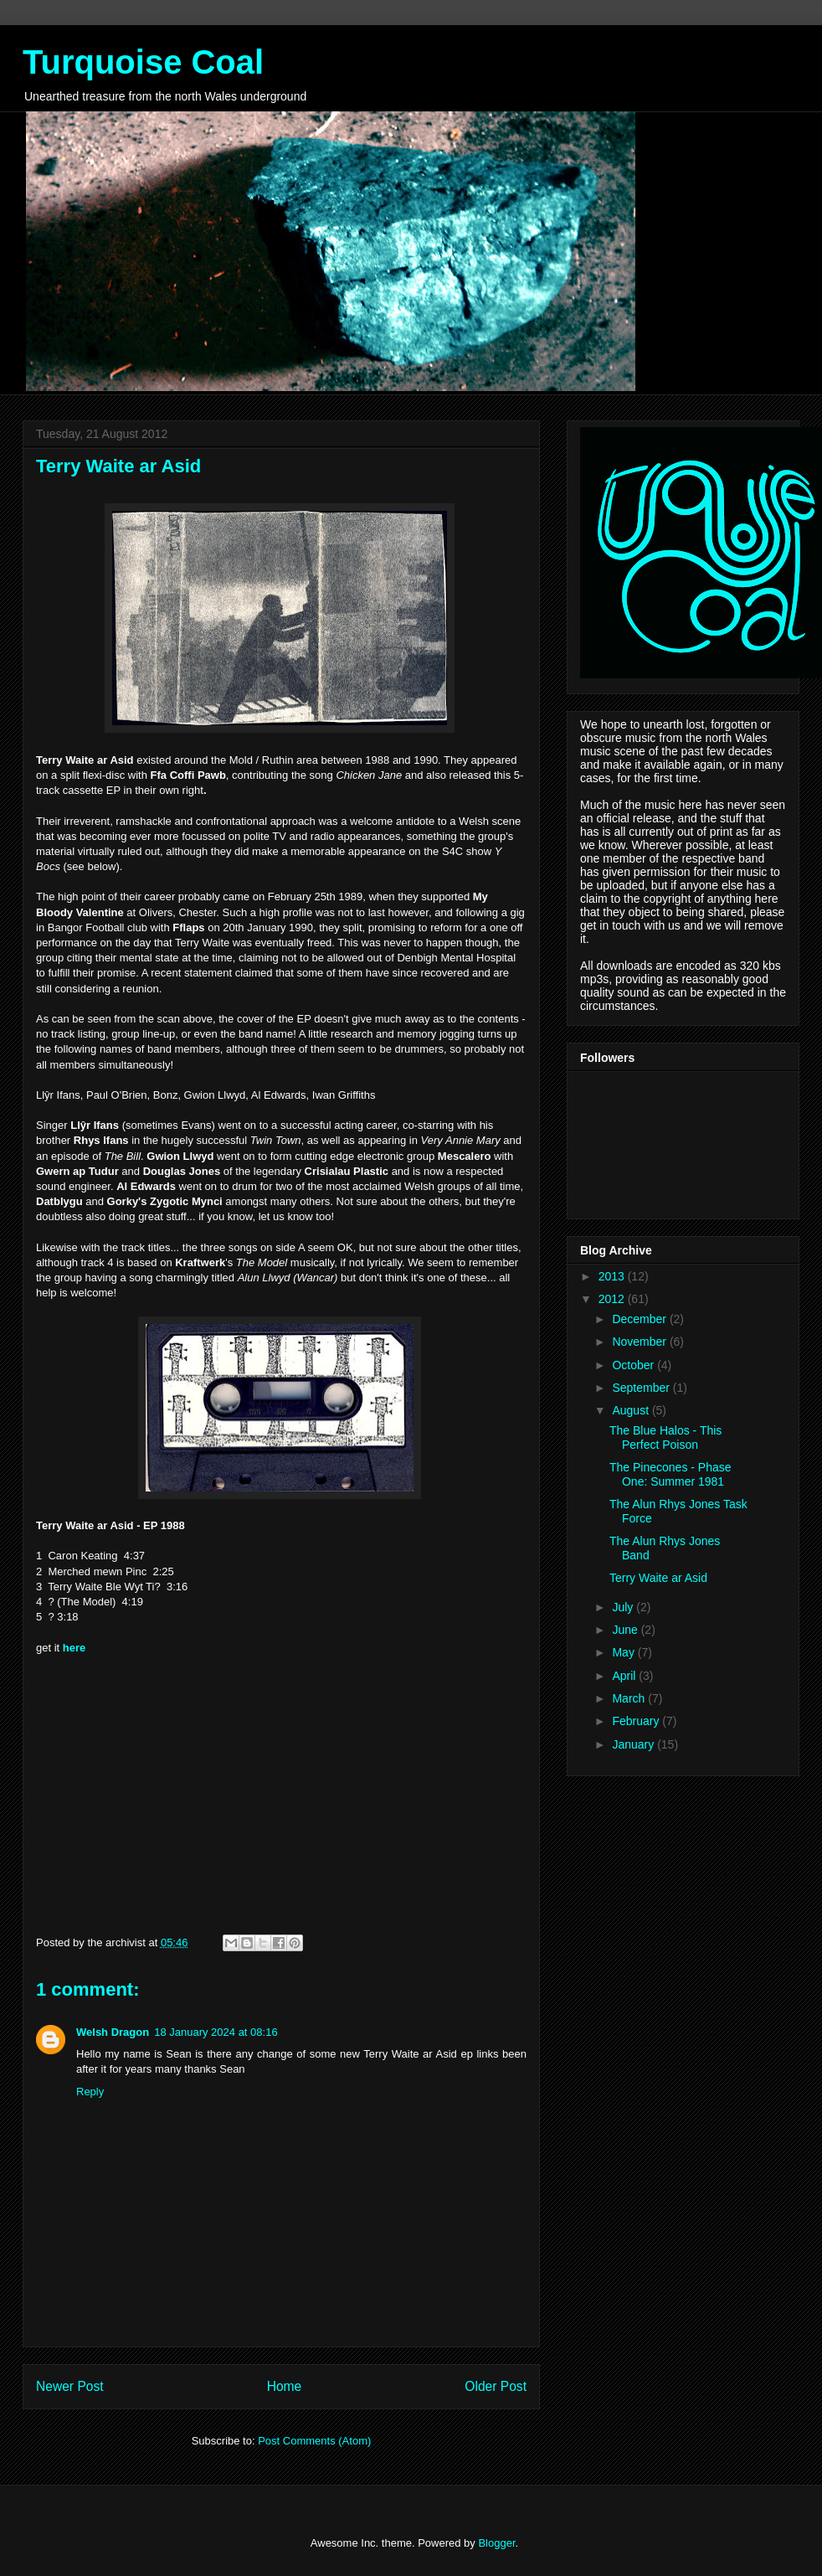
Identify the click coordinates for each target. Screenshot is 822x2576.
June (626, 1629)
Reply (90, 2091)
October (634, 1365)
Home (284, 2386)
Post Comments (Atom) (314, 2440)
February (637, 1721)
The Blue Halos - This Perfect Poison (665, 1437)
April (625, 1675)
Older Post (496, 2386)
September (642, 1387)
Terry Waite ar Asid (658, 1577)
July (624, 1607)
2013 (613, 1276)
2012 (613, 1299)
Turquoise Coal (143, 62)
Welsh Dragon (112, 2032)
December (640, 1319)
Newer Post (70, 2386)
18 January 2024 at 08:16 (215, 2032)
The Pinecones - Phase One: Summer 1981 (670, 1474)
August (631, 1410)
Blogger (496, 2543)
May (624, 1652)
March (630, 1698)
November (640, 1341)
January (634, 1744)
